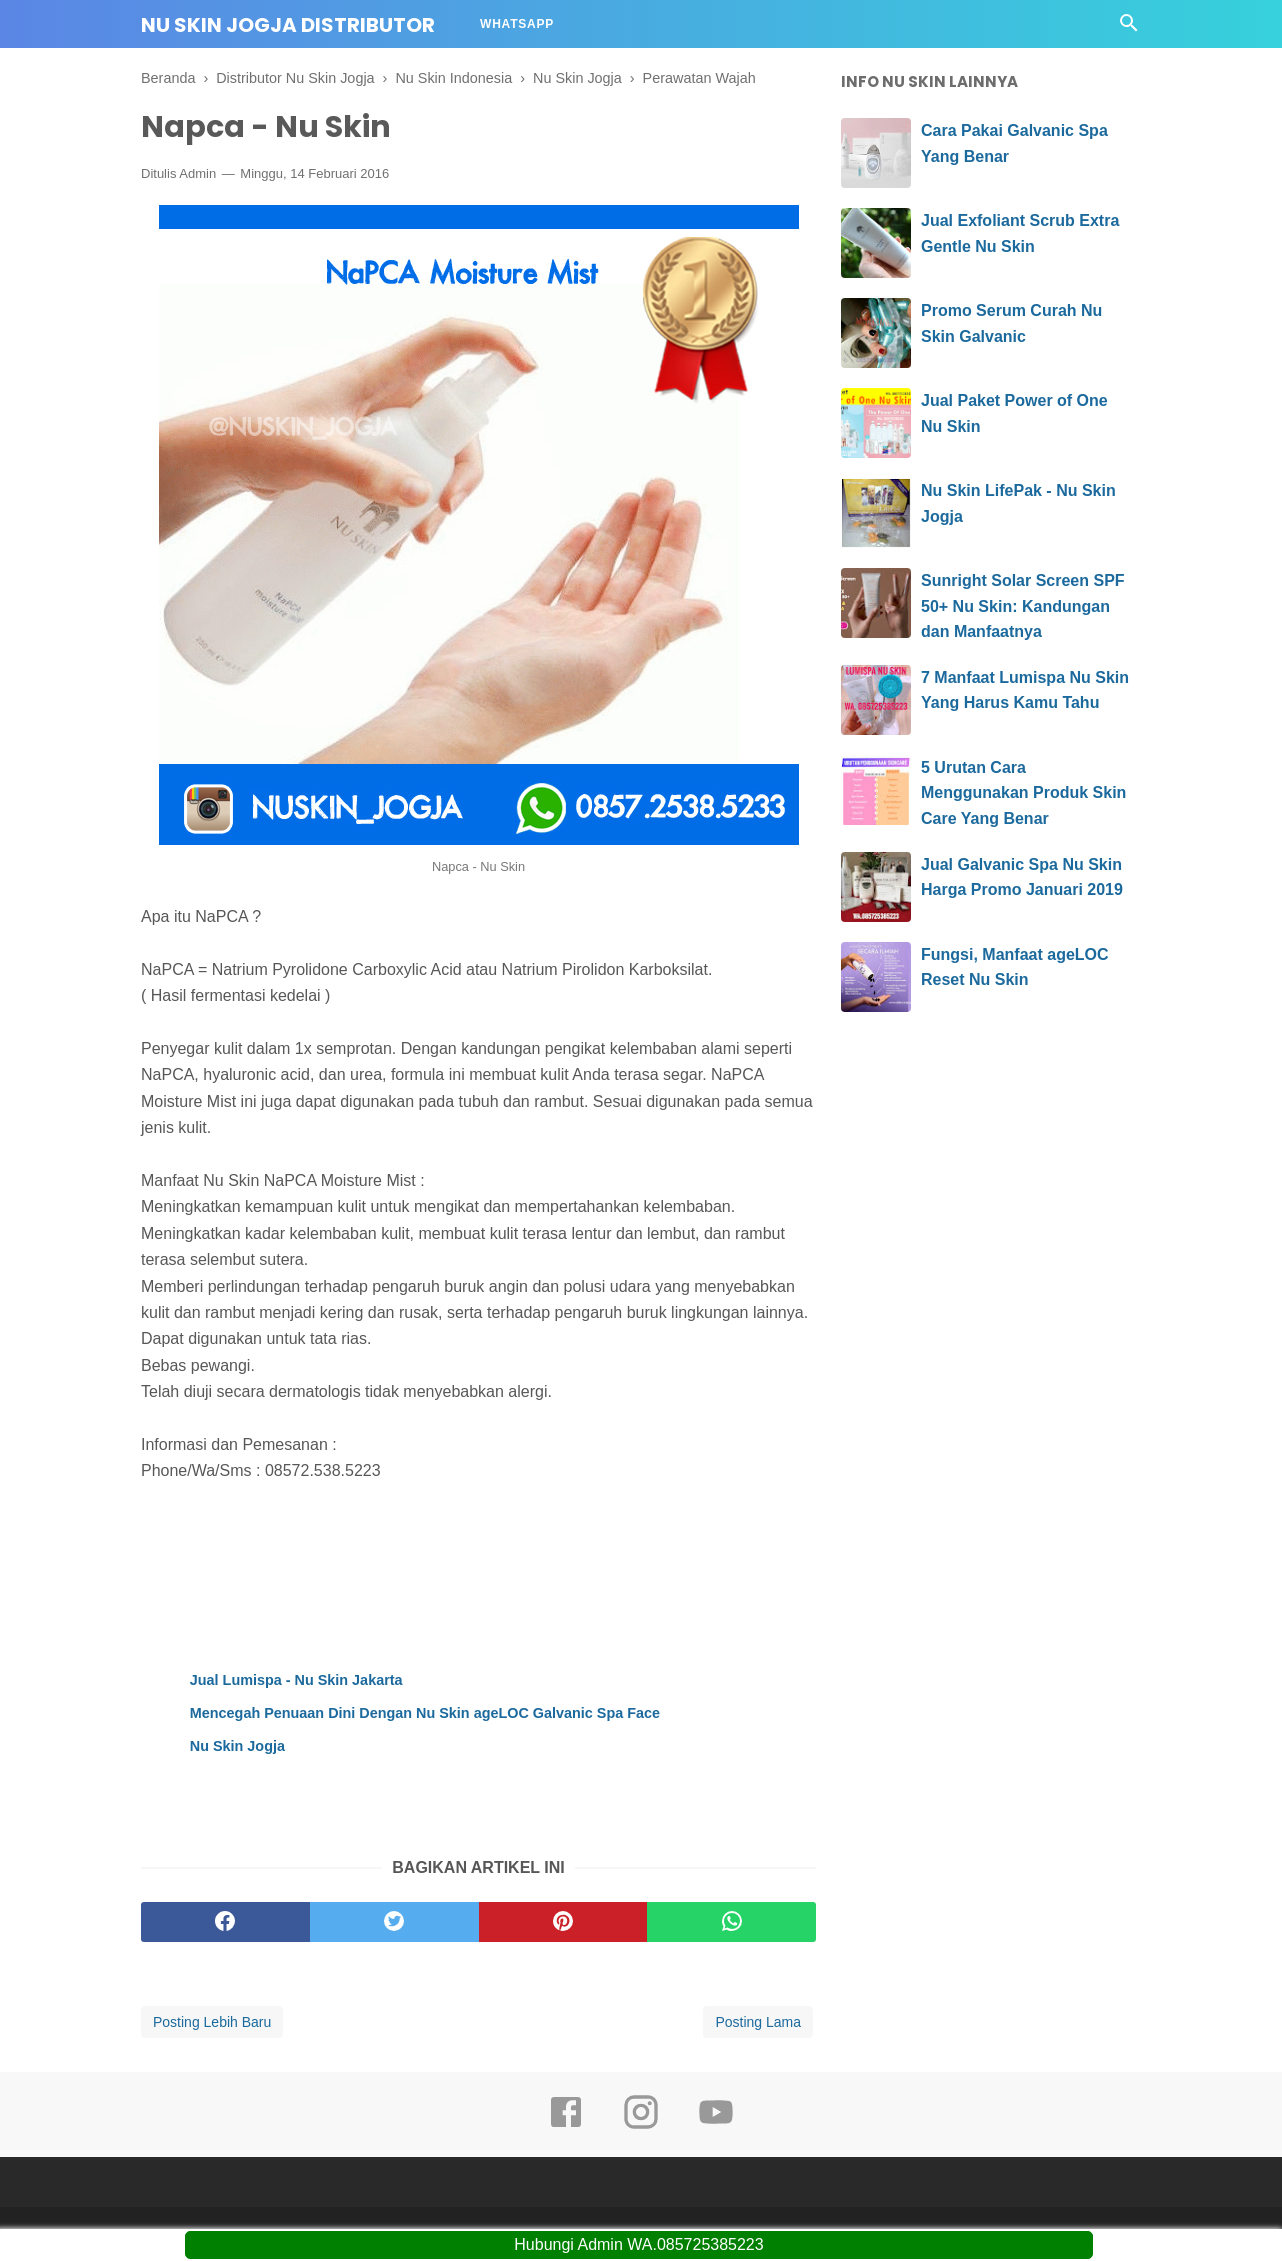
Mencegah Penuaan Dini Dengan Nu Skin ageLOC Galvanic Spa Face (425, 1713)
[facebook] (225, 1922)
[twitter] (394, 1922)
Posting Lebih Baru (212, 2022)
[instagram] (641, 2126)
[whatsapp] (731, 1922)
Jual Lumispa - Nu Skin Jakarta (296, 1680)
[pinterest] (563, 1922)
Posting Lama (758, 2022)
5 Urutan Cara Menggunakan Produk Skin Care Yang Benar (1023, 793)
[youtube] (716, 2126)
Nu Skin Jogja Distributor (288, 25)
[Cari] (1129, 28)
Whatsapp (517, 24)
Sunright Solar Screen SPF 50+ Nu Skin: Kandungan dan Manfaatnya (1023, 606)
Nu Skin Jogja (237, 1746)
